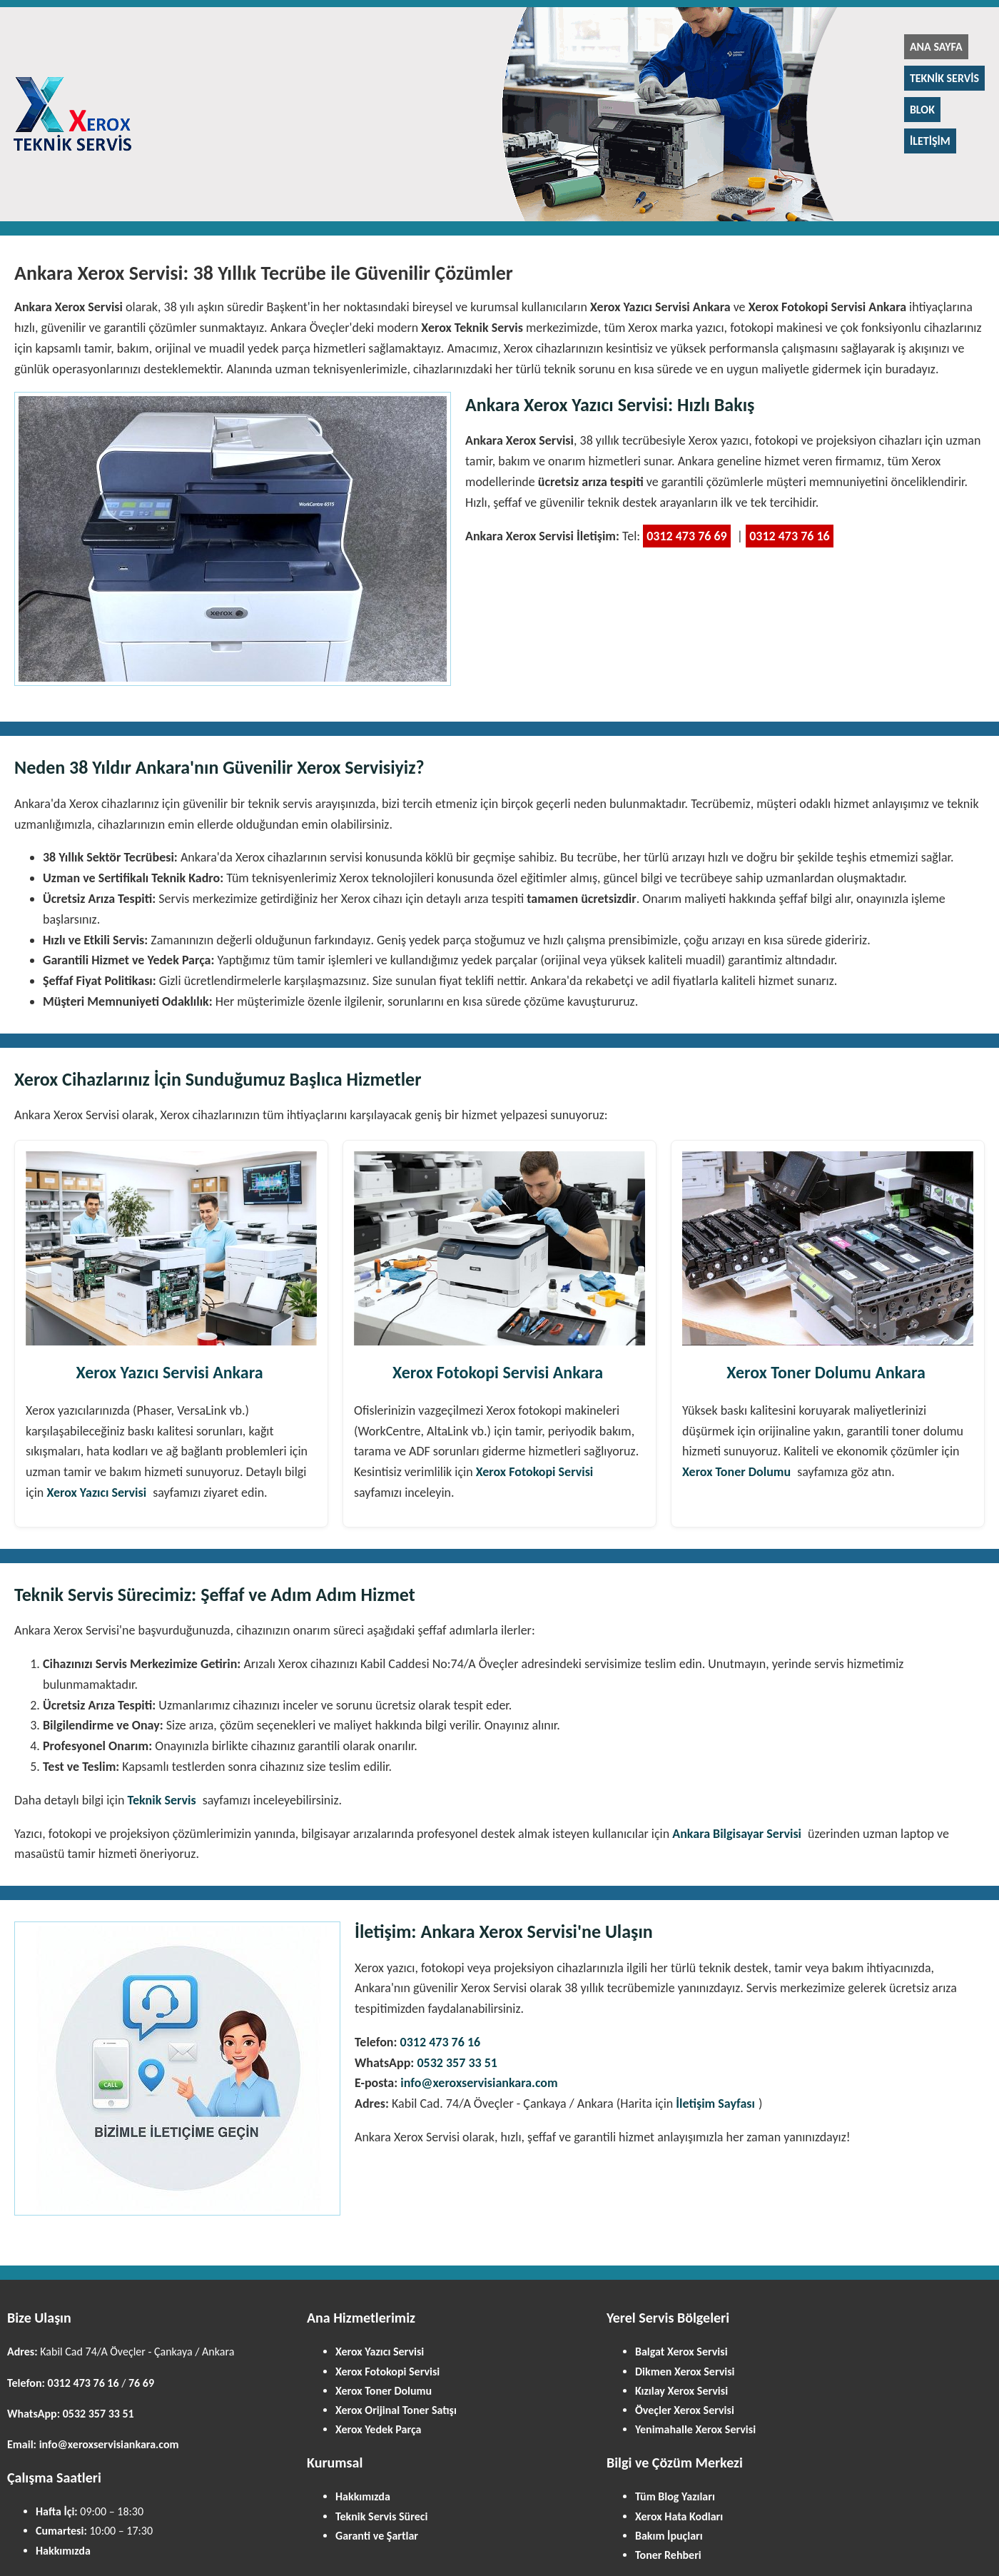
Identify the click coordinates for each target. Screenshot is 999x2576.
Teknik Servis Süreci (381, 2516)
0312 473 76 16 (789, 536)
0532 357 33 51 (457, 2063)
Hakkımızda (63, 2550)
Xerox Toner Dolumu (736, 1472)
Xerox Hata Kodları (679, 2516)
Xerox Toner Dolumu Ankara (826, 1372)
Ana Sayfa (936, 47)
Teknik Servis (944, 78)
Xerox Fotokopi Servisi (535, 1472)
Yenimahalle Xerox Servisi (695, 2429)
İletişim (930, 141)
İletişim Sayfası (715, 2103)
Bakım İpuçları (669, 2535)
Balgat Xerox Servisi (681, 2351)
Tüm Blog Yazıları (675, 2496)
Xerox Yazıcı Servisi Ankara (169, 1372)
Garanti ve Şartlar (376, 2535)
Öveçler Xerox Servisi (684, 2410)
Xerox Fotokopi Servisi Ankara (497, 1372)
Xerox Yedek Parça (378, 2429)
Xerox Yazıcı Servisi (96, 1492)
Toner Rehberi (668, 2555)
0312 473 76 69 (686, 536)
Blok (922, 109)
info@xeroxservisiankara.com (478, 2083)
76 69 (141, 2383)
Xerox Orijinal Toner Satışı (396, 2410)
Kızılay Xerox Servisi (681, 2391)
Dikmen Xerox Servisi (685, 2371)
